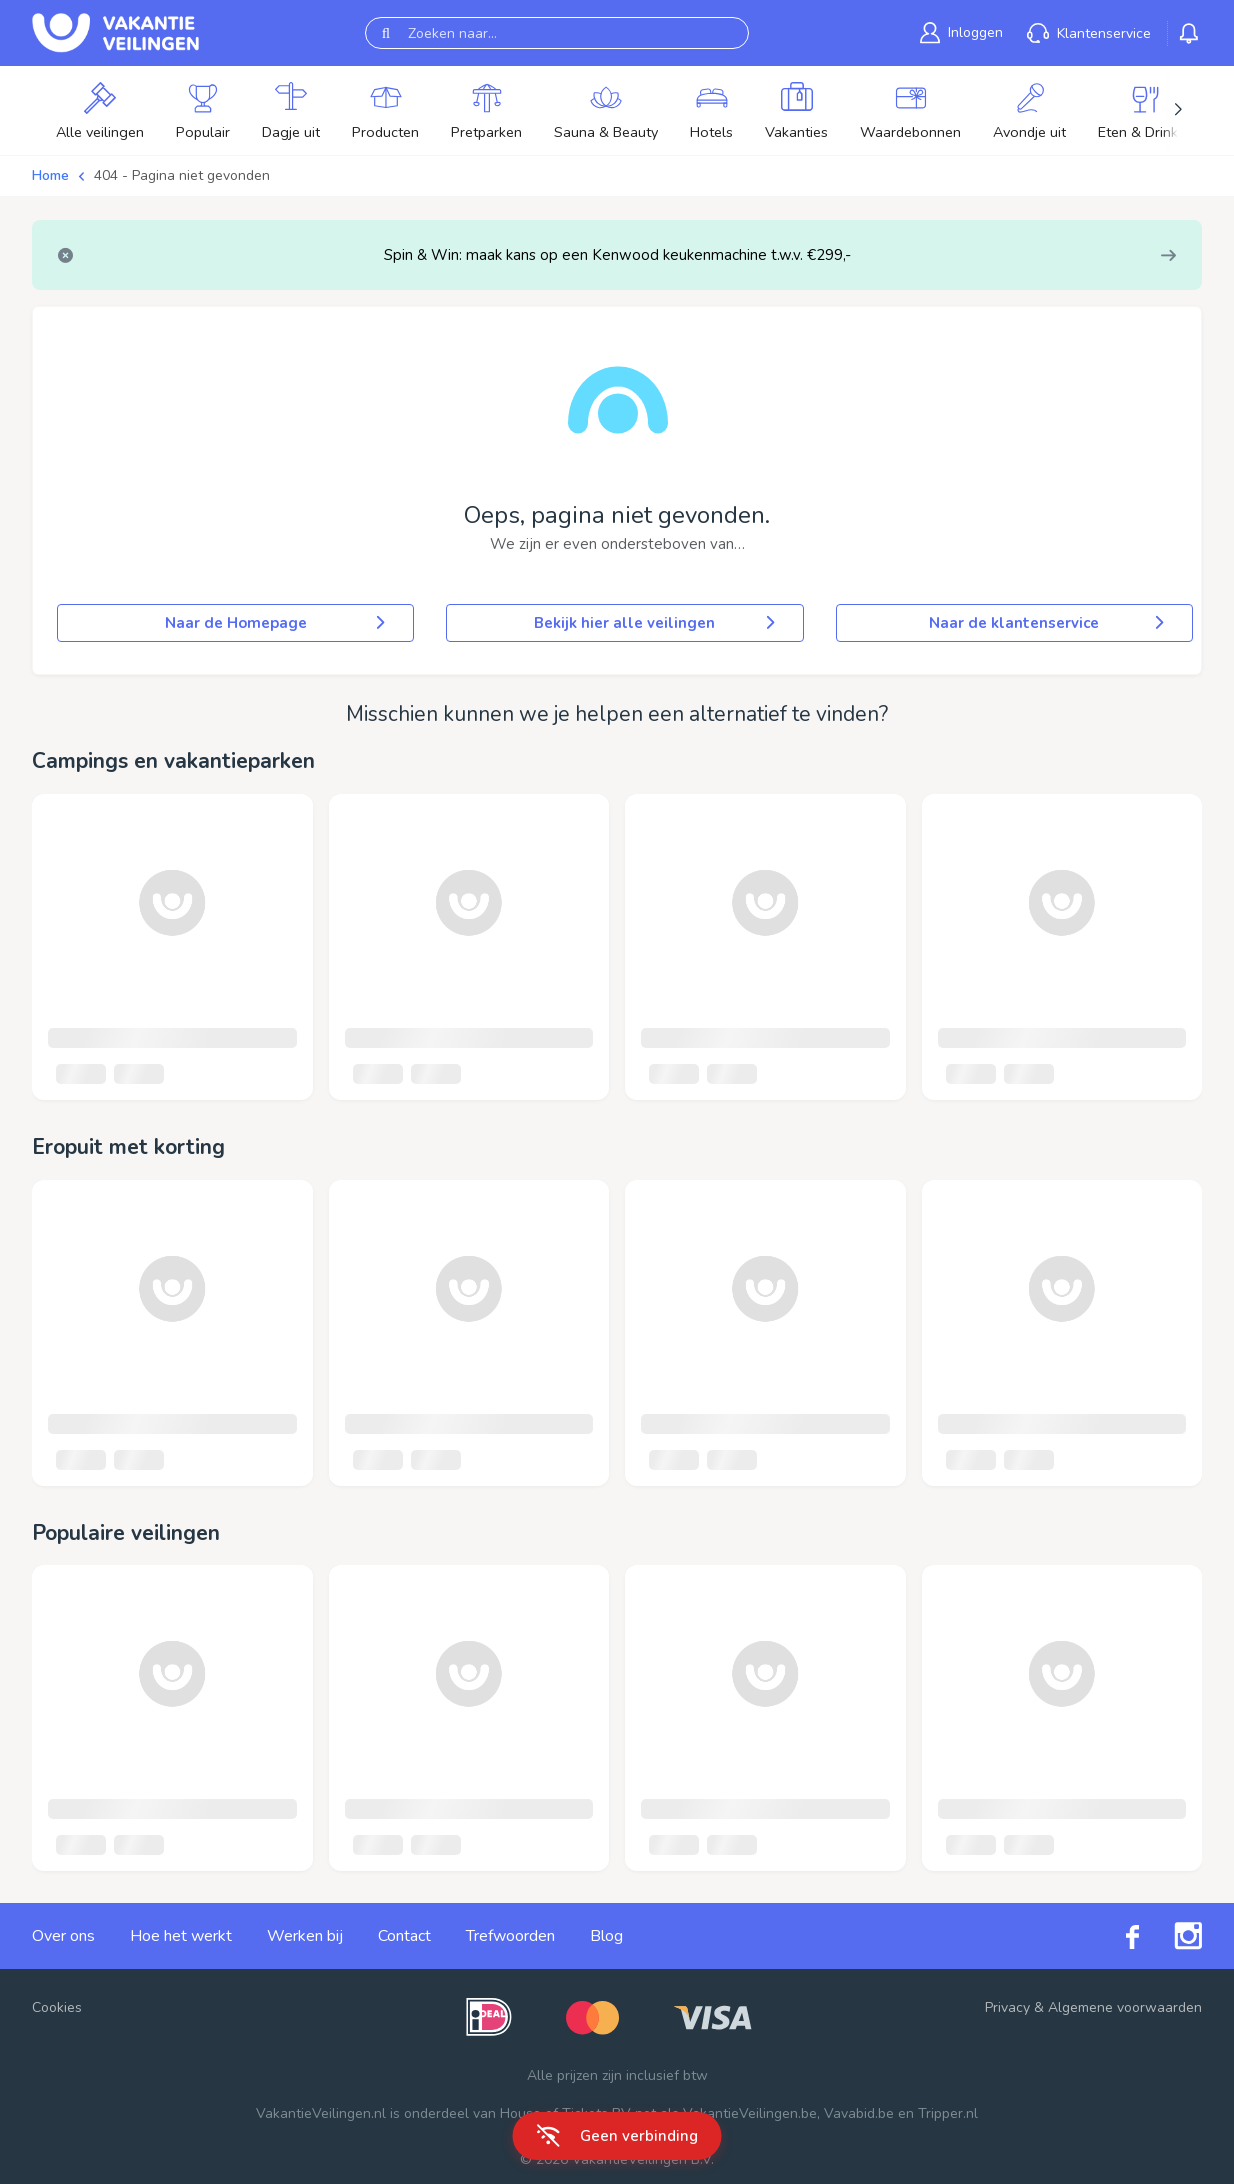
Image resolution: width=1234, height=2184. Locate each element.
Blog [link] (606, 1936)
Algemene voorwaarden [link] (1125, 2007)
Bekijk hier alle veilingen (656, 623)
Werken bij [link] (305, 1936)
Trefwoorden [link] (510, 1936)
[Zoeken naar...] (557, 33)
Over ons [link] (63, 1936)
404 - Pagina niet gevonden (182, 175)
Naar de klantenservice (1048, 623)
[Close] (65, 255)
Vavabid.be (859, 2113)
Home (50, 175)
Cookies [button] (57, 2007)
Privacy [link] (1007, 2007)
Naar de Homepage (277, 623)
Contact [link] (404, 1936)
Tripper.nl (948, 2113)
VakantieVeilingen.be (750, 2113)
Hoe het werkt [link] (181, 1936)
